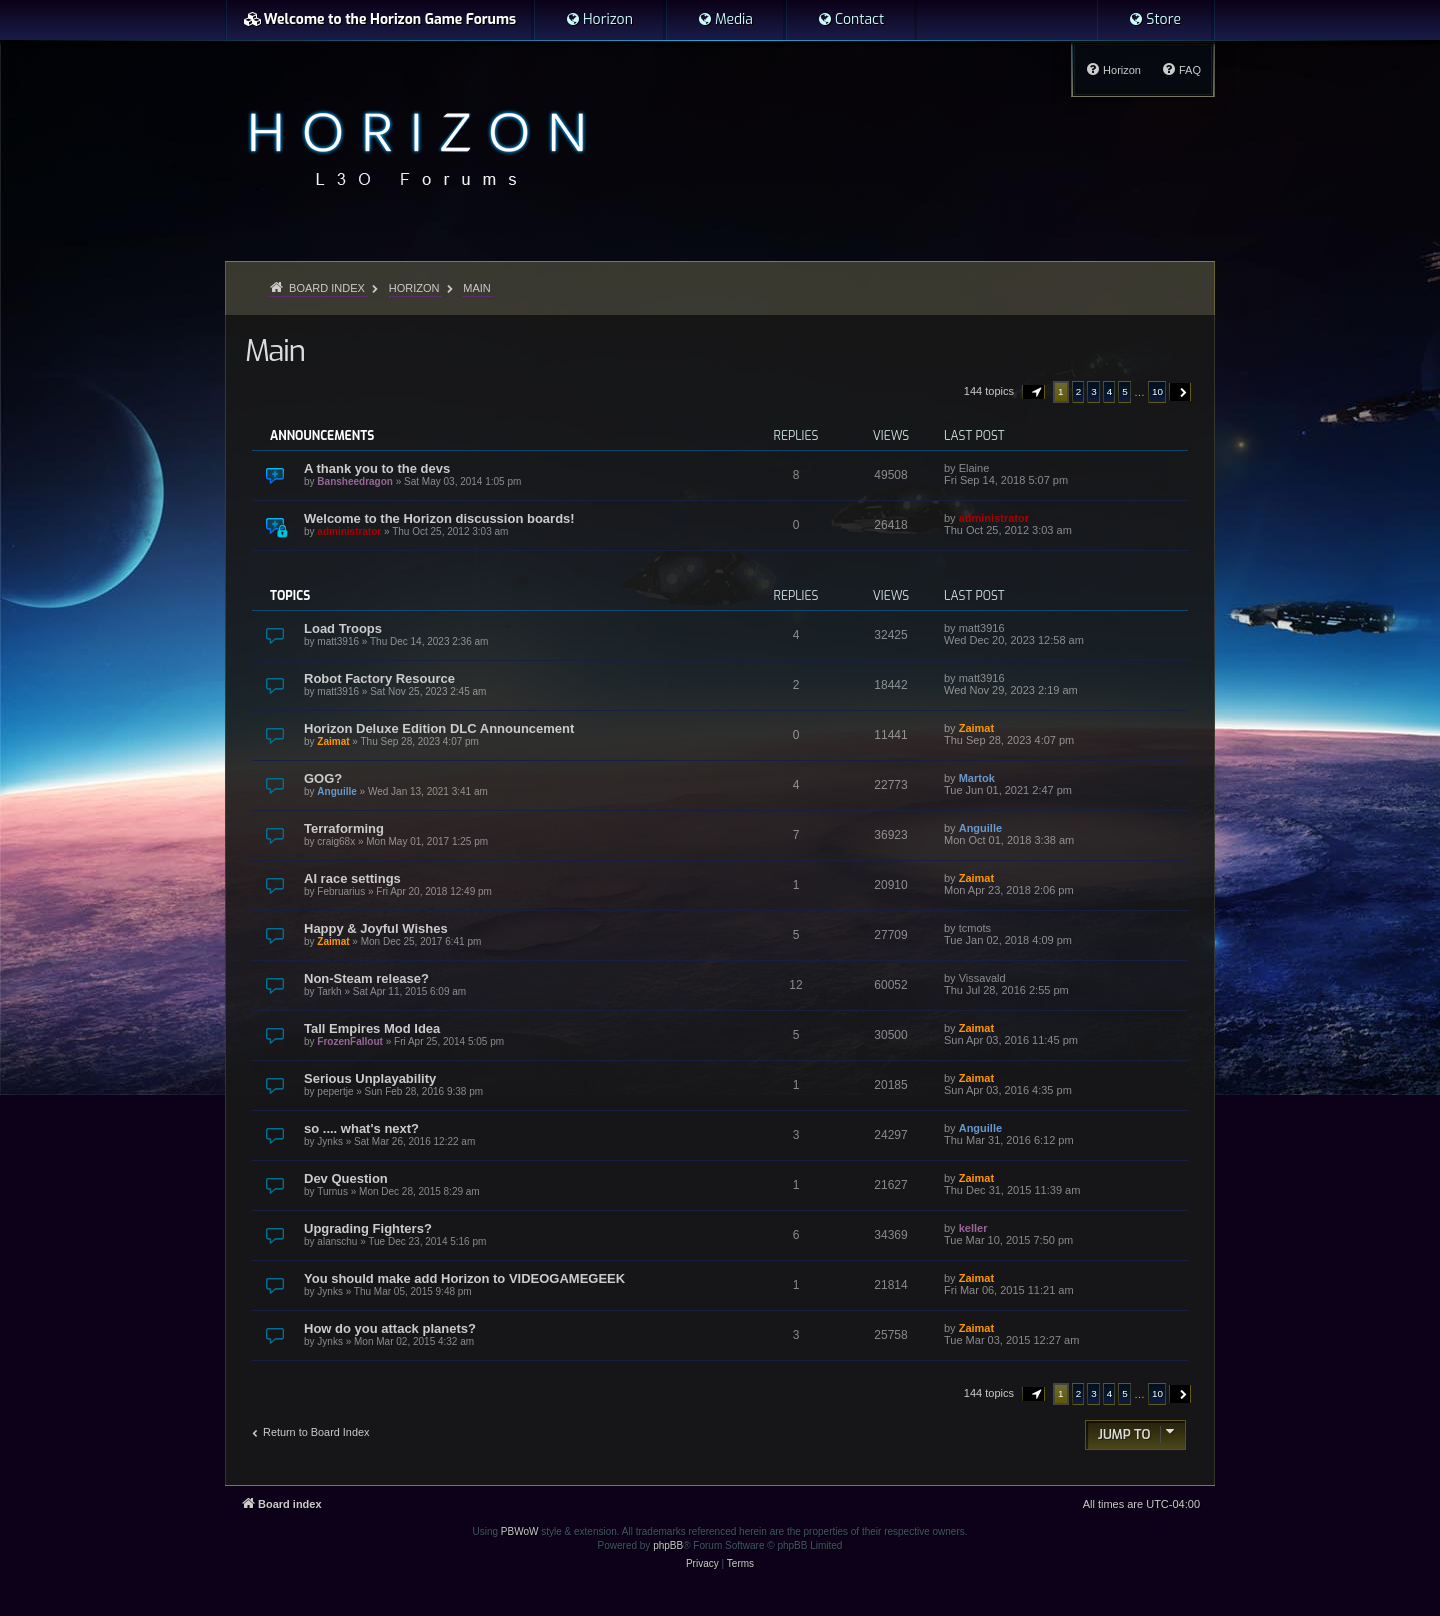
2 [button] (1079, 391)
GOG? (323, 778)
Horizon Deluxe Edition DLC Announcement (439, 728)
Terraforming (344, 828)
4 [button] (1110, 391)
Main (275, 351)
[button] (1034, 392)
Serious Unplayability (370, 1078)
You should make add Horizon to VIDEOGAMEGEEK (464, 1278)
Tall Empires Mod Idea (372, 1028)
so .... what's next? (361, 1128)
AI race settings (352, 878)
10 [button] (1157, 391)
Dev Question (346, 1178)
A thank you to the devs (377, 468)
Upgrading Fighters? (368, 1228)
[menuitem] (599, 20)
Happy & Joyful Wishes (376, 928)
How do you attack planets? (390, 1328)
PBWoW (520, 1531)
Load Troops (343, 628)
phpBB (668, 1545)
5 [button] (1125, 391)
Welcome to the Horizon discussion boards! (439, 518)
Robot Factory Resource (379, 678)
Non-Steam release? (366, 978)
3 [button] (1094, 391)
